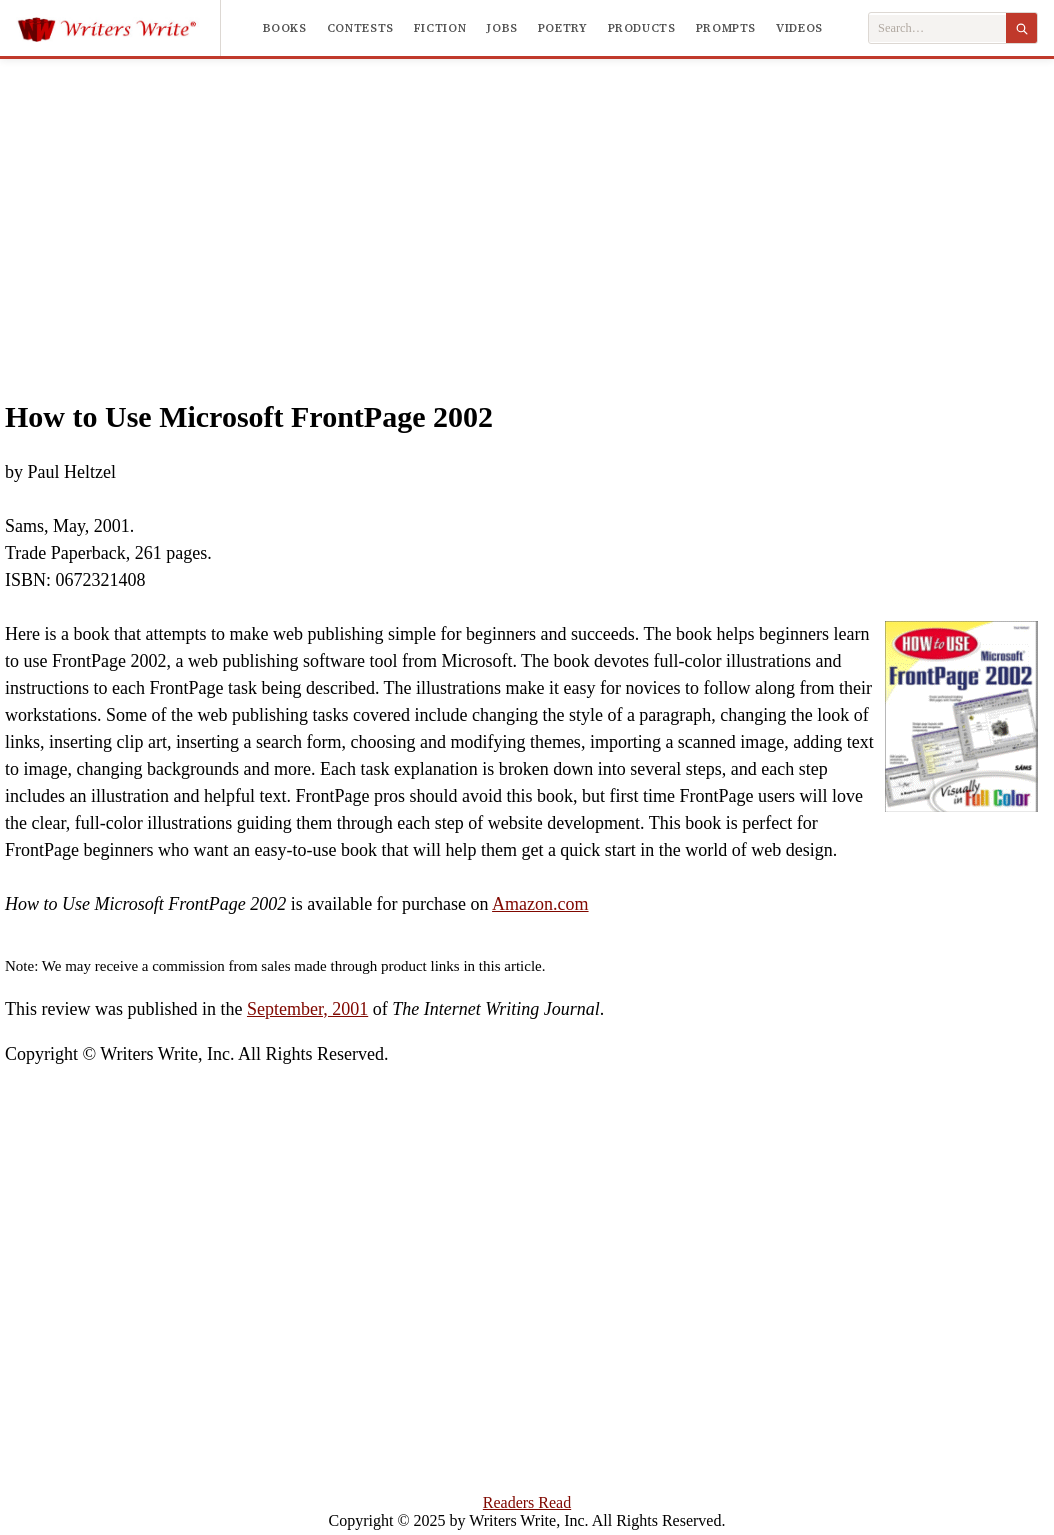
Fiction (440, 28)
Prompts (726, 28)
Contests (360, 28)
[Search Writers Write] (937, 28)
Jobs (502, 28)
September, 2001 (307, 1009)
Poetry (563, 28)
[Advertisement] (527, 209)
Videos (799, 28)
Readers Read (527, 1502)
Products (642, 28)
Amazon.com (540, 904)
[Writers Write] (118, 28)
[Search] (1021, 28)
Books (285, 28)
